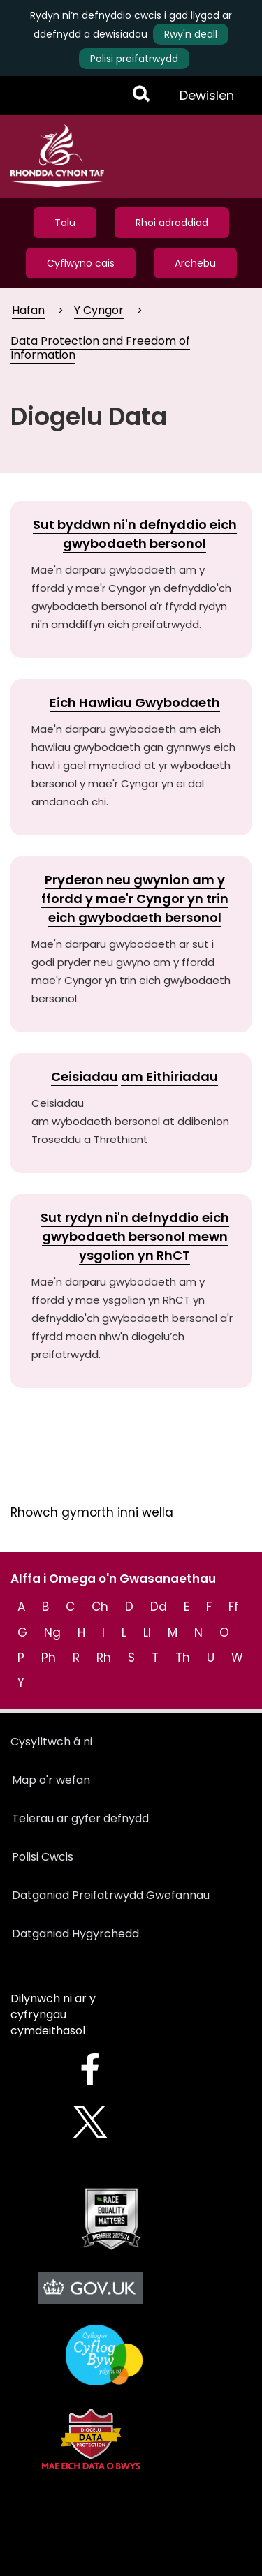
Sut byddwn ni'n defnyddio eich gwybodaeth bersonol (135, 534)
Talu (64, 223)
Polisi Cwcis (42, 1857)
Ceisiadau (84, 1076)
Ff (233, 1606)
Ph (48, 1657)
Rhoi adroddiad (172, 223)
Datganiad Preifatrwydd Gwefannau (111, 1895)
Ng (52, 1632)
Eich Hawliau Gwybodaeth (135, 702)
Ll (147, 1632)
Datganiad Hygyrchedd (75, 1934)
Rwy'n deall (190, 34)
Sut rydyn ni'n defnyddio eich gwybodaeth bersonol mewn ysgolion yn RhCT (135, 1236)
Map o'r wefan (51, 1780)
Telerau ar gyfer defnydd (80, 1818)
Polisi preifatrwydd (134, 59)
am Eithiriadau (169, 1076)
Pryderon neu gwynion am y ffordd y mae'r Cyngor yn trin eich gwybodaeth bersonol (134, 898)
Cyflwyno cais (81, 263)
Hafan (28, 310)
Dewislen (206, 100)
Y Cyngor (99, 310)
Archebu (195, 263)
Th (182, 1657)
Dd (158, 1606)
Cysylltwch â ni (51, 1742)
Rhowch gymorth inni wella (91, 1512)
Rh (103, 1657)
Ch (100, 1606)
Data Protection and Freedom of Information (100, 348)
